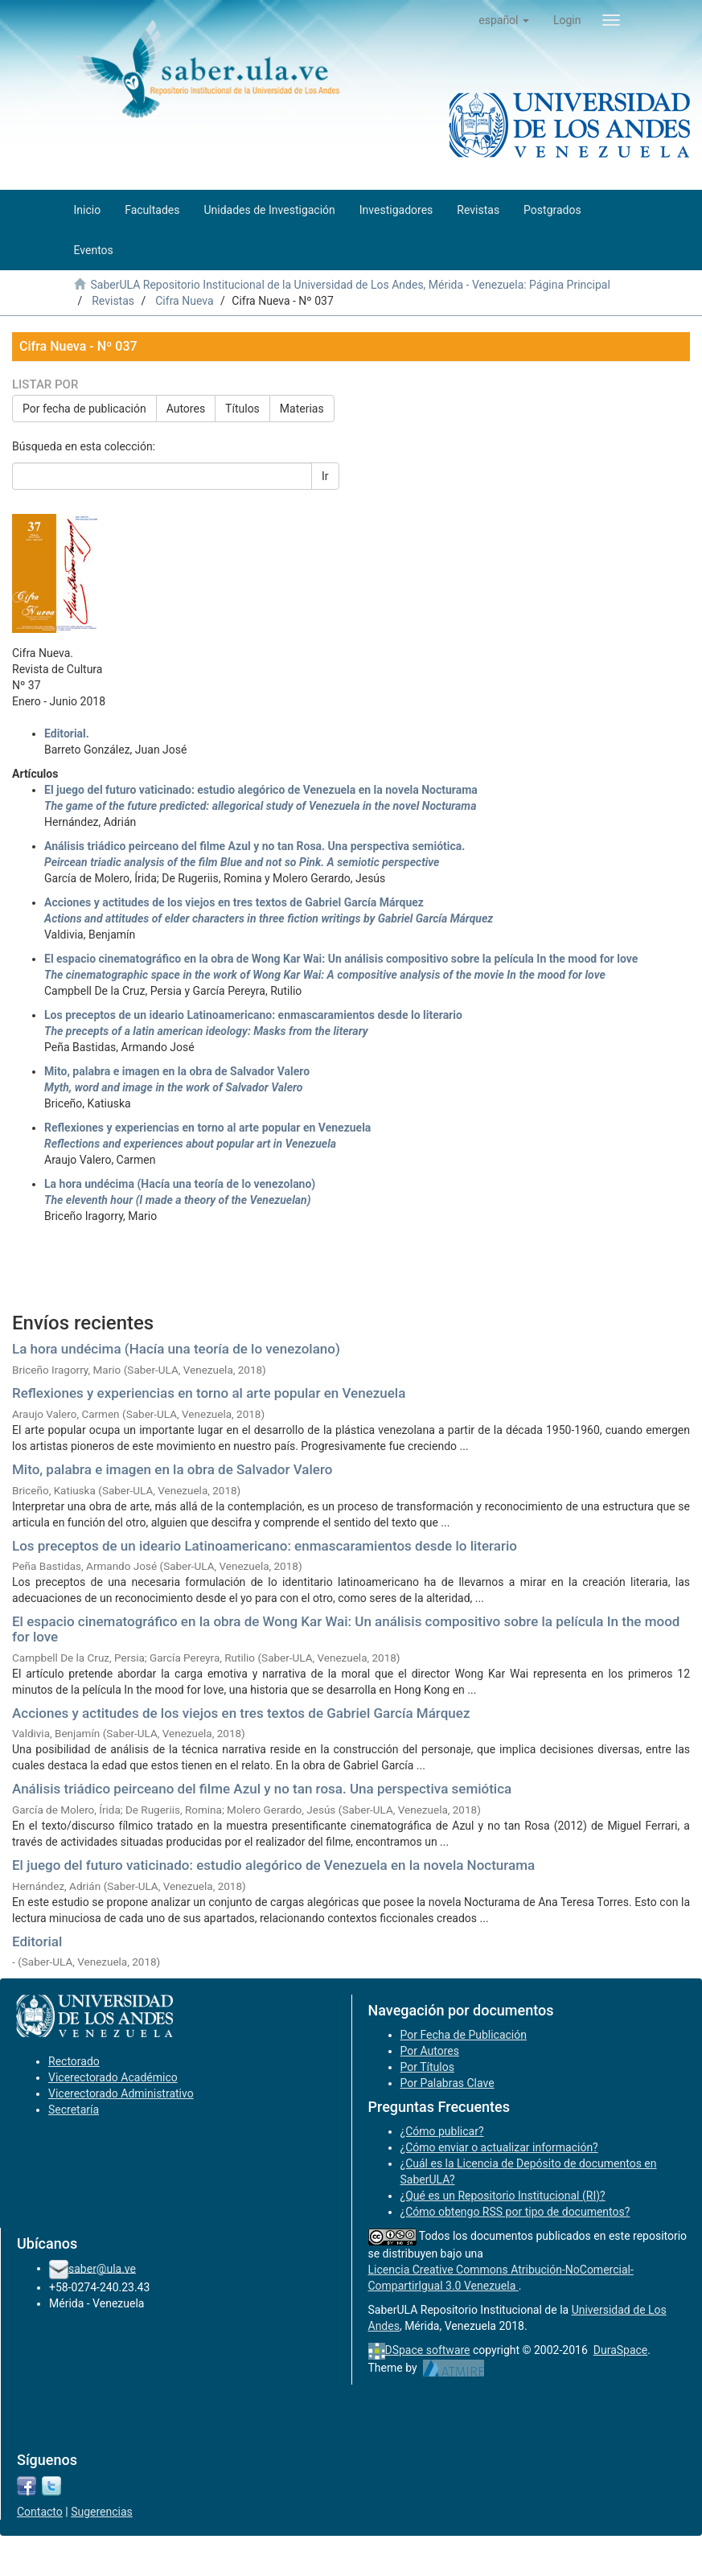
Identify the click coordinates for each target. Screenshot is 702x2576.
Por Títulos (427, 2066)
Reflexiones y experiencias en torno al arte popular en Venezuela (208, 1393)
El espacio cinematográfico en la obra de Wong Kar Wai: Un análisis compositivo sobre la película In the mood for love (345, 1629)
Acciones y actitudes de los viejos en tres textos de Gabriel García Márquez (241, 1713)
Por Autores (429, 2050)
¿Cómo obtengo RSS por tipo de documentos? (515, 2211)
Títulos (242, 408)
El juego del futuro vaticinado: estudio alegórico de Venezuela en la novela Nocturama (273, 1865)
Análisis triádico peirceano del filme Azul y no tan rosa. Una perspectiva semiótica (261, 1789)
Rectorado (74, 2061)
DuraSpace (620, 2350)
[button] (503, 20)
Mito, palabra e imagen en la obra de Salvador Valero (172, 1469)
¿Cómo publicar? (442, 2131)
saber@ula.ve (102, 2268)
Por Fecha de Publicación (464, 2034)
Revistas (113, 300)
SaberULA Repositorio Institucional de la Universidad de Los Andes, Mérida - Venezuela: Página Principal (350, 284)
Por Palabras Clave (447, 2083)
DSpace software (427, 2350)
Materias (302, 408)
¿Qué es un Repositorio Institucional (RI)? (503, 2195)
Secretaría (73, 2109)
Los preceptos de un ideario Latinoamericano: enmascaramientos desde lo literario (264, 1546)
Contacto (40, 2511)
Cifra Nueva (184, 300)
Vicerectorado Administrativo (121, 2093)
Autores (185, 408)
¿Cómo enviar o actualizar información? (499, 2147)
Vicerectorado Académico (113, 2077)
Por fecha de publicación (84, 408)
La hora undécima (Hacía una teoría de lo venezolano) (176, 1349)
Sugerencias (102, 2511)
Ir (325, 476)
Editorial (37, 1941)
